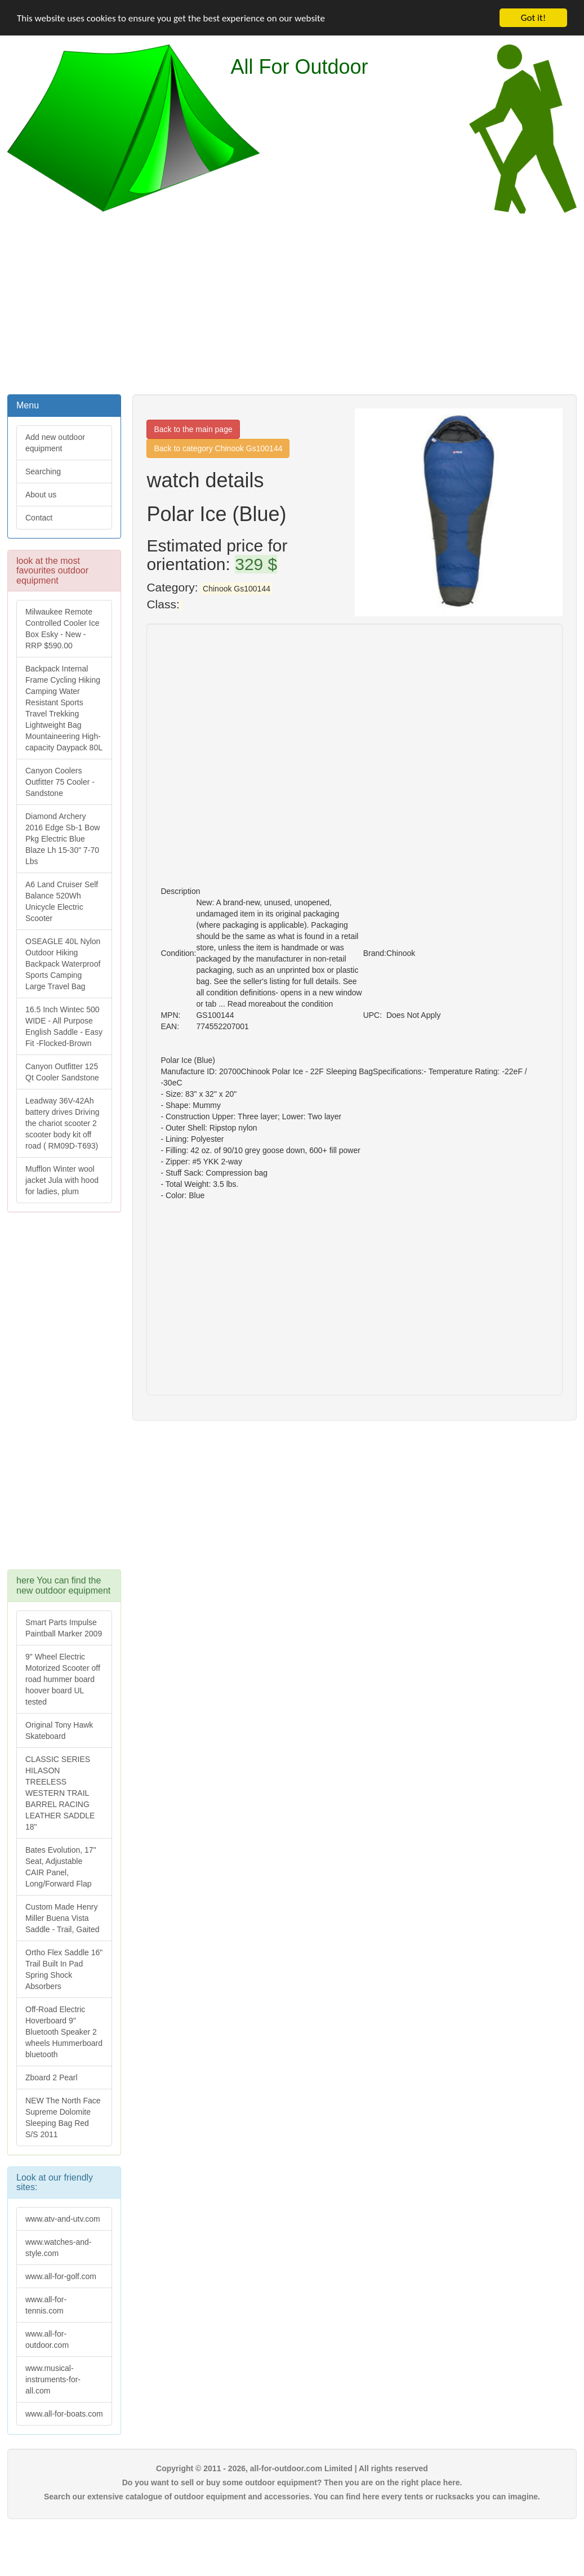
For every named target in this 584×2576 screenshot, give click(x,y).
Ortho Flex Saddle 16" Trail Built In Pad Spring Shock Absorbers (63, 1969)
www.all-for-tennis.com (45, 2305)
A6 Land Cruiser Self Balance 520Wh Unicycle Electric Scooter (61, 901)
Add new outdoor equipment (55, 443)
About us (40, 494)
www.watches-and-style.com (58, 2247)
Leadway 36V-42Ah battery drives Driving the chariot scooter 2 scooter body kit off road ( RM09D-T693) (62, 1123)
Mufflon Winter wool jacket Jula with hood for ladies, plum (62, 1180)
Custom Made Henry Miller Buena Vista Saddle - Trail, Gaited (62, 1918)
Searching (43, 471)
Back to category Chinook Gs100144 (218, 448)
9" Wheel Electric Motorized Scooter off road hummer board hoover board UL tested (62, 1679)
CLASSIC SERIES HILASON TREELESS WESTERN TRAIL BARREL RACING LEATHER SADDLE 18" (60, 1793)
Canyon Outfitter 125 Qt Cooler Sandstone (62, 1072)
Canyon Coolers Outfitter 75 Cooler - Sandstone (60, 782)
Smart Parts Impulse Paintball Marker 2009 (63, 1628)
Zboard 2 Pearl (51, 2077)
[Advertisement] (292, 302)
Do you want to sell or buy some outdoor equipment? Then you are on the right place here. (292, 2482)
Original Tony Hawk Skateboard (59, 1730)
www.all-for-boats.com (64, 2413)
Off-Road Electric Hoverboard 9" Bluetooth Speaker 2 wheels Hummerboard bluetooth (63, 2032)
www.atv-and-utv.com (62, 2218)
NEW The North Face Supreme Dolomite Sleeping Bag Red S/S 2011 (63, 2117)
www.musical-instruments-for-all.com (53, 2379)
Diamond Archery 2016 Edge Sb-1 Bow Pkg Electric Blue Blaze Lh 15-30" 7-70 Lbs (62, 839)
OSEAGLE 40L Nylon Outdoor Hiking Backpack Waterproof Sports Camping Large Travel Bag (62, 964)
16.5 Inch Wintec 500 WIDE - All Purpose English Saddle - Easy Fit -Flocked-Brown (63, 1026)
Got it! (533, 18)
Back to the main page (193, 429)
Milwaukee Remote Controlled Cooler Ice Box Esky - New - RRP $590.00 (62, 628)
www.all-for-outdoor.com (47, 2339)
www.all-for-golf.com (60, 2276)
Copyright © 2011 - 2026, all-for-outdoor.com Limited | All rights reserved (292, 2468)
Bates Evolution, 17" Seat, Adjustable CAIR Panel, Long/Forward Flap (60, 1866)
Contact (38, 517)
